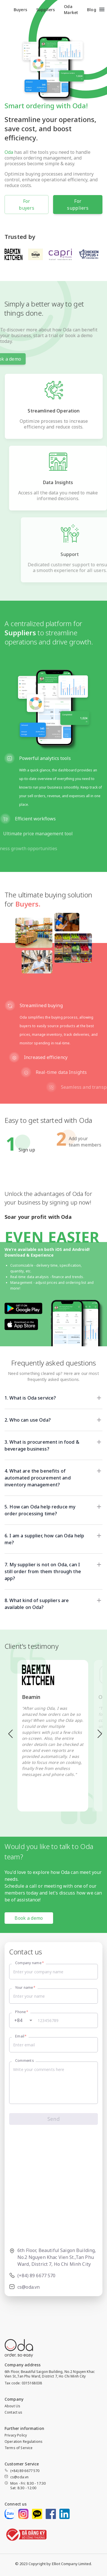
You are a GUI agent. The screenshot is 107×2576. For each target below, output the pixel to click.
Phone (21, 2011)
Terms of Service (19, 2447)
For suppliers (77, 204)
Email (21, 2036)
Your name (25, 1987)
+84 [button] (18, 2020)
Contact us (14, 2412)
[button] (47, 1398)
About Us (12, 2406)
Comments (24, 2060)
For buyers (26, 204)
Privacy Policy (16, 2435)
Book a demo (29, 1918)
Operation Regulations (24, 2441)
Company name (29, 1962)
